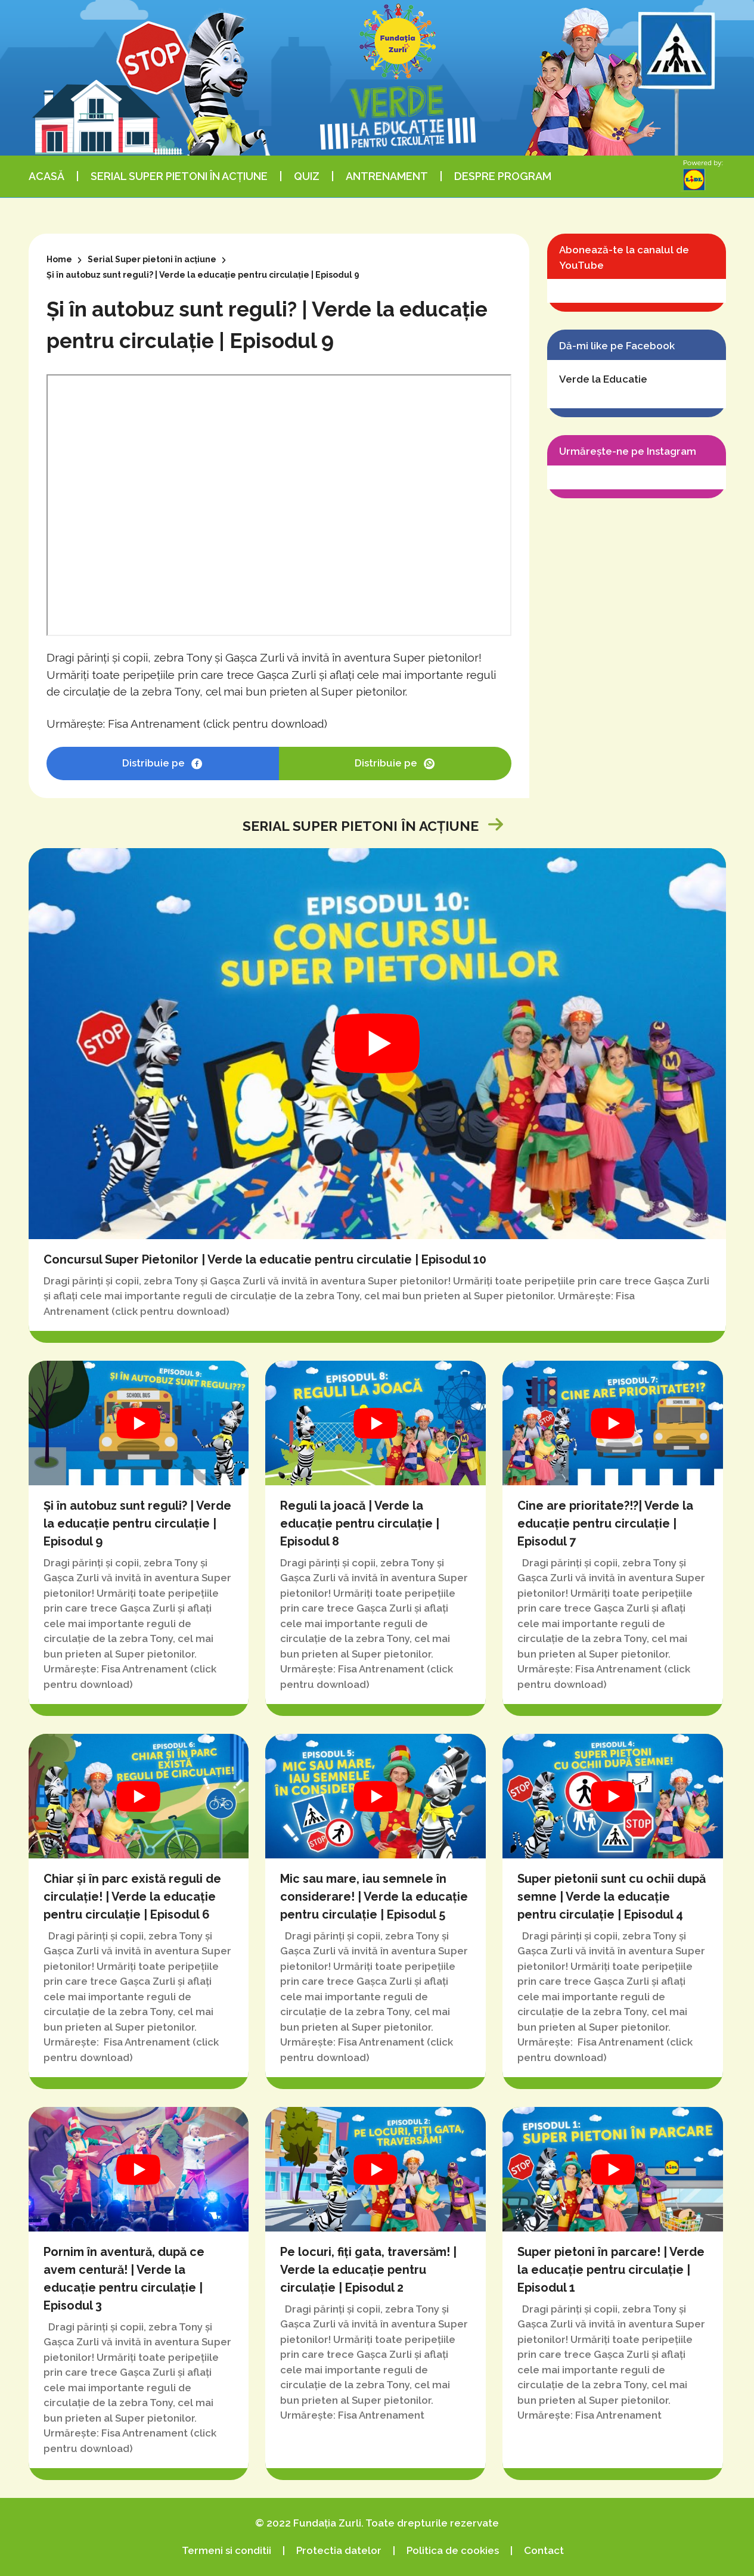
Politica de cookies (453, 2550)
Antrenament (387, 176)
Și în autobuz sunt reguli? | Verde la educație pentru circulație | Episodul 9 (139, 1538)
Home (59, 259)
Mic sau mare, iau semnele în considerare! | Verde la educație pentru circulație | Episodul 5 (375, 1911)
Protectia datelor (338, 2550)
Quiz (306, 176)
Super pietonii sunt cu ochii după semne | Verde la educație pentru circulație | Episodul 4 (612, 1911)
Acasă (46, 176)
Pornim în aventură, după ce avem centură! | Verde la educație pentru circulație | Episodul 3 (139, 2293)
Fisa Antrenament (154, 723)
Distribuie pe (162, 763)
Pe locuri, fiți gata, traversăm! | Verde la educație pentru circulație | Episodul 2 (375, 2293)
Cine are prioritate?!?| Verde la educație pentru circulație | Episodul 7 (612, 1538)
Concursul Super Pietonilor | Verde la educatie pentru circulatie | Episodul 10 (377, 1095)
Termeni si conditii (226, 2550)
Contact (544, 2550)
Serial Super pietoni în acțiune (179, 176)
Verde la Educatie (603, 379)
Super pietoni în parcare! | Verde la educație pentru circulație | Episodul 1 (612, 2293)
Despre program (502, 176)
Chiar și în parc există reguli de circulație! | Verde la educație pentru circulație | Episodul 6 (139, 1911)
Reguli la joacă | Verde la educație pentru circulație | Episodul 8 (375, 1538)
